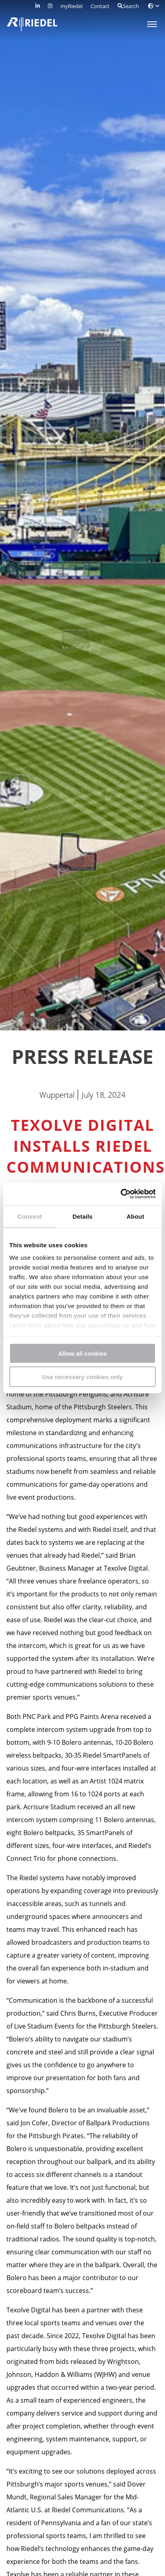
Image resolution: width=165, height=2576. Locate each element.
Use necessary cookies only (82, 1376)
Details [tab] (82, 1216)
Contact (100, 6)
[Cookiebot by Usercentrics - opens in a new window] (120, 1194)
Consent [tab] (29, 1216)
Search (128, 6)
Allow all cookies (82, 1353)
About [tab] (135, 1216)
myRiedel (71, 6)
